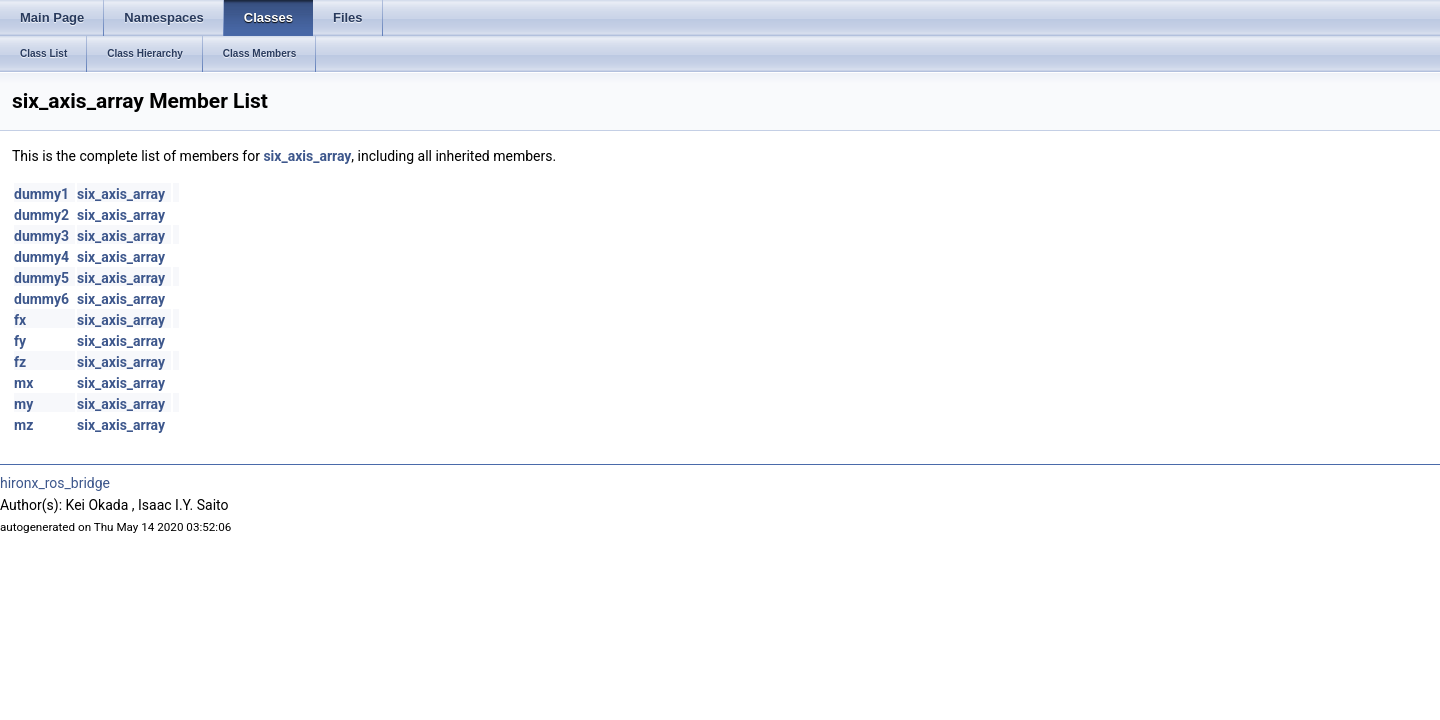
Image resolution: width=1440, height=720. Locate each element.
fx (20, 320)
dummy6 (41, 299)
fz (20, 362)
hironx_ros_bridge (55, 483)
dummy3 (41, 236)
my (23, 404)
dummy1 (41, 194)
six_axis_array (307, 156)
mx (23, 383)
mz (23, 425)
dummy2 (41, 215)
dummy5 (41, 278)
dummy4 (41, 257)
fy (20, 341)
